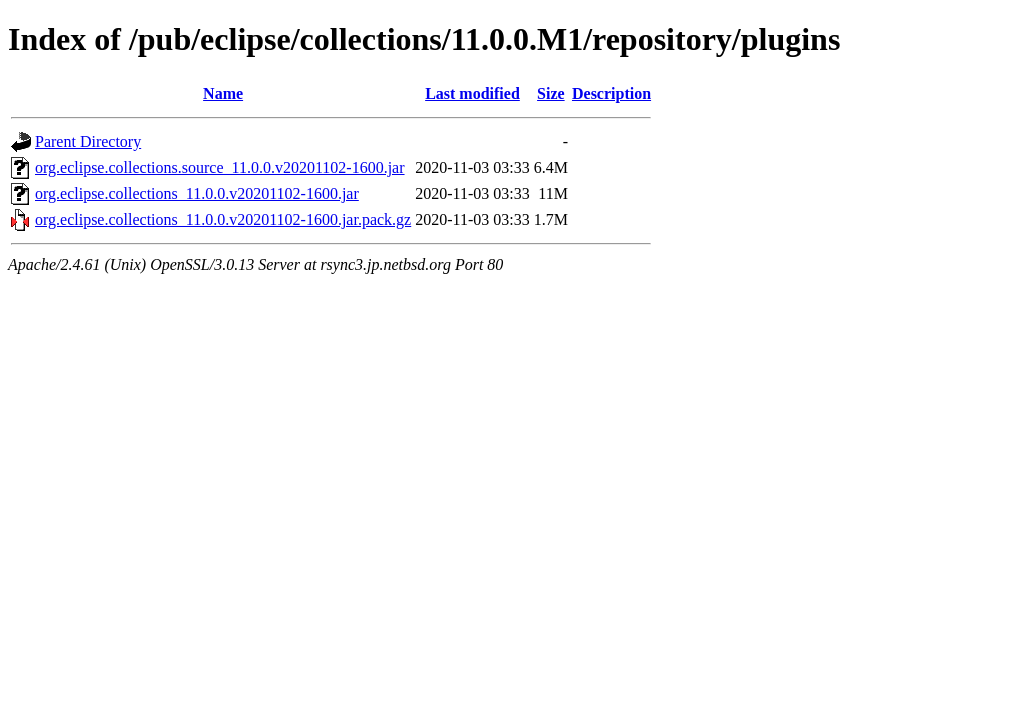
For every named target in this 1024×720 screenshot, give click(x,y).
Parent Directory (88, 141)
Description (611, 93)
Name (223, 93)
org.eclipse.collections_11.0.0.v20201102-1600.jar (197, 193)
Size (551, 93)
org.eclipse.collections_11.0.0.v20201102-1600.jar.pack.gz (223, 219)
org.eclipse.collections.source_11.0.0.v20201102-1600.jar (220, 167)
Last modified (472, 93)
